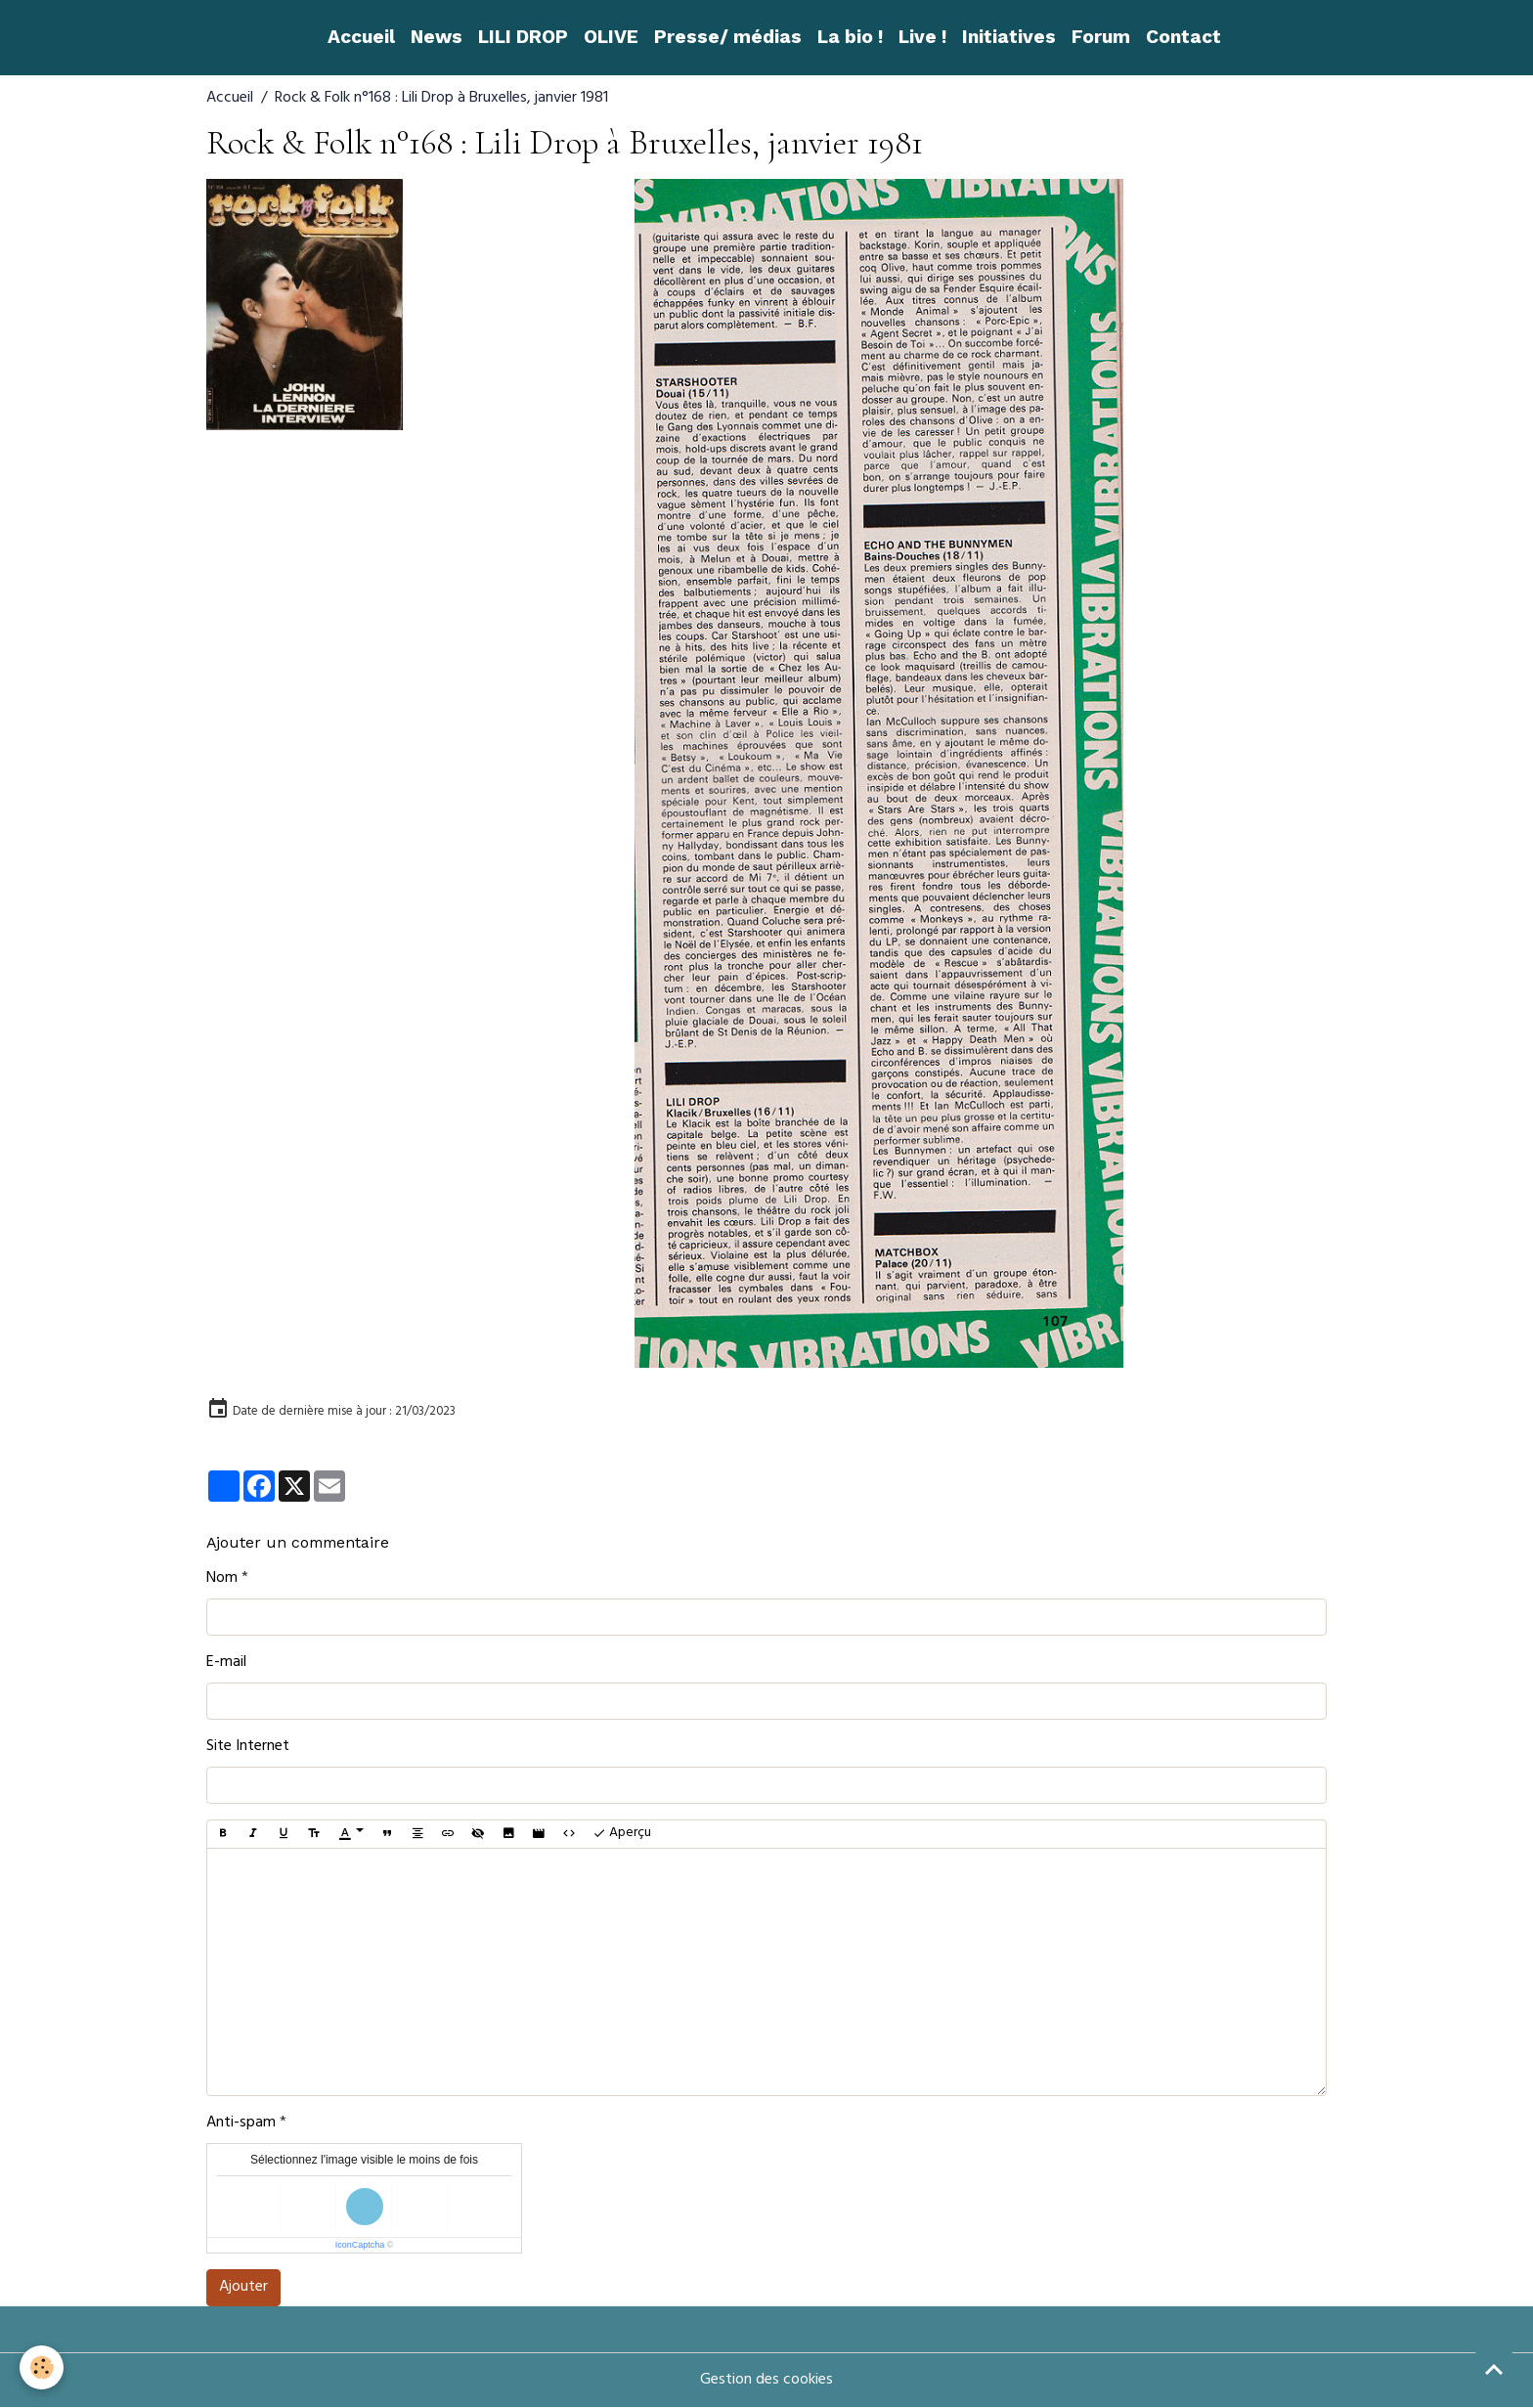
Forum (1101, 36)
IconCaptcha (360, 2245)
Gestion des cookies (766, 2380)
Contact (1183, 36)
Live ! (922, 36)
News (436, 36)
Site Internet (247, 1747)
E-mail (226, 1663)
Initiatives (1009, 36)
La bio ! (850, 36)
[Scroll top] (1493, 2368)
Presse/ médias (728, 36)
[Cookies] (42, 2367)
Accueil (361, 36)
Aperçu (621, 1833)
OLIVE (611, 36)
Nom (222, 1579)
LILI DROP (523, 36)
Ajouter (243, 2287)
